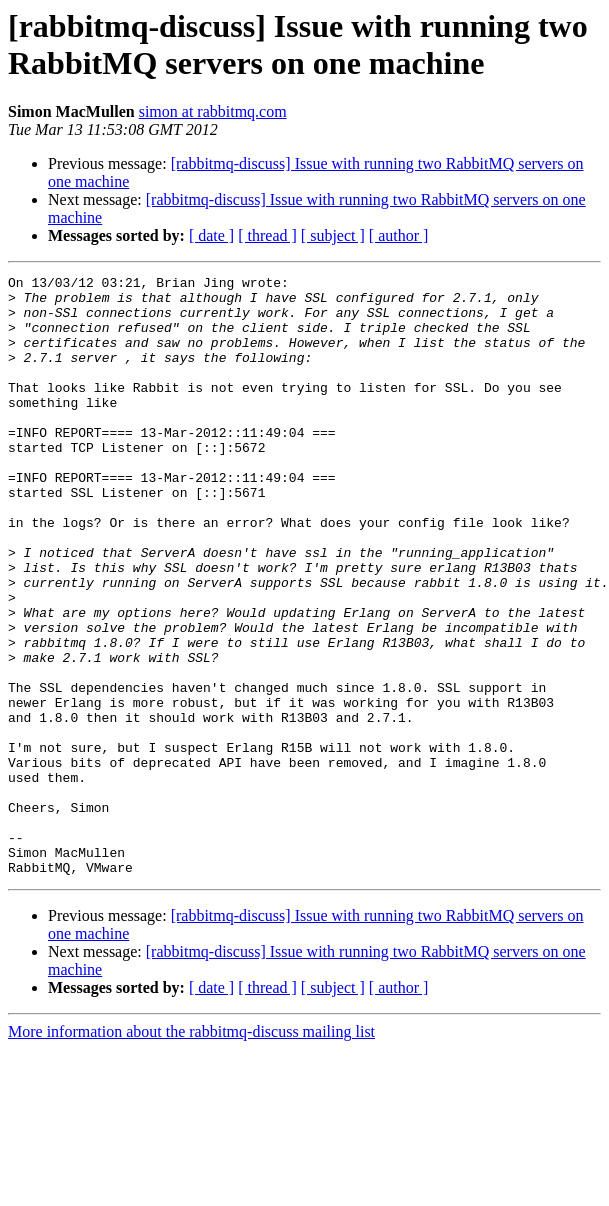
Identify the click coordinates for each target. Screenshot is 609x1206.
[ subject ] (333, 235)
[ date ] (211, 235)
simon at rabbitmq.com (213, 111)
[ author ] (399, 235)
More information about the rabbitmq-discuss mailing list (191, 1151)
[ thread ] (267, 235)
